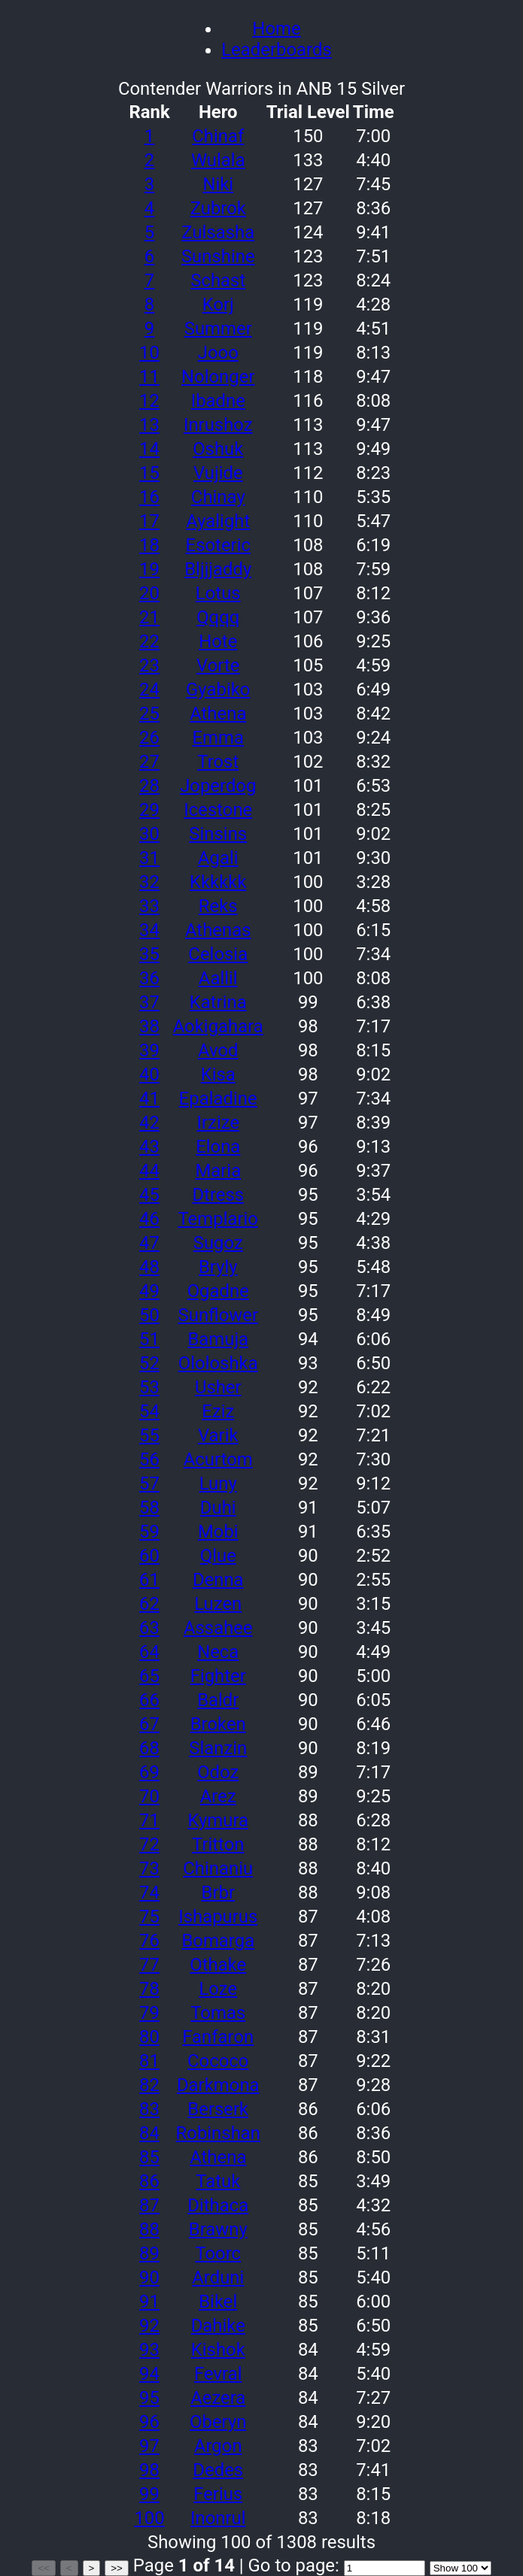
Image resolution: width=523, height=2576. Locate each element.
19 (149, 569)
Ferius (217, 2494)
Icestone (218, 809)
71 (149, 1820)
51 (149, 1339)
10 (149, 352)
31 (149, 857)
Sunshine (218, 256)
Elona (218, 1146)
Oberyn (218, 2421)
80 (149, 2036)
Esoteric (218, 545)
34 (149, 930)
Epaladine (218, 1098)
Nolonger (217, 376)
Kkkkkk (218, 882)
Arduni (218, 2277)
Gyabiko (218, 689)
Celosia (218, 954)
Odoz (218, 1772)
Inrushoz (218, 424)
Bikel (218, 2301)
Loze (218, 1988)
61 (149, 1579)
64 (149, 1651)
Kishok (218, 2349)
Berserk (217, 2109)
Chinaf (218, 136)
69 (149, 1772)
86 (149, 2181)
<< (44, 2568)
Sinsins (218, 833)
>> (117, 2568)
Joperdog (218, 785)
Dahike (218, 2325)
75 (149, 1916)
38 (149, 1026)
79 (149, 2012)
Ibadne (218, 400)
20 (149, 593)
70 (149, 1796)
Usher (218, 1387)
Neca (218, 1651)
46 (149, 1218)
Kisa (218, 1074)
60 (149, 1555)
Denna (218, 1579)
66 (149, 1700)
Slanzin (218, 1748)
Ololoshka (218, 1363)
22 (149, 641)
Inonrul (218, 2518)
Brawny (218, 2229)
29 (149, 809)
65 (149, 1676)
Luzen (218, 1603)
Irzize (217, 1122)
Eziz (218, 1411)
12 (149, 400)
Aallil (218, 978)
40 (149, 1074)
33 (149, 906)
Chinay (218, 497)
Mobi (218, 1531)
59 (149, 1531)
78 (149, 1988)
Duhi (218, 1507)
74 (149, 1892)
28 (149, 785)
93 (149, 2349)
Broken (218, 1724)
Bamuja (217, 1339)
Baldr (218, 1700)
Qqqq (217, 617)
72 (149, 1844)
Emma (218, 737)
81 (149, 2060)
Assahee (218, 1627)
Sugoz (218, 1242)
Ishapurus (217, 1916)
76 (149, 1940)
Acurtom (218, 1459)
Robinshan (218, 2133)
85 (149, 2157)
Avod (218, 1050)
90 (149, 2277)
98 (149, 2470)
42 (149, 1122)
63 (149, 1627)
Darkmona (218, 2085)
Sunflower (218, 1315)
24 (149, 689)
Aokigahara (218, 1026)
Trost (218, 761)
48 (149, 1266)
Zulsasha (217, 232)
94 (149, 2373)
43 (149, 1146)
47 (149, 1242)
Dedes (218, 2470)
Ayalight (218, 521)
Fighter (218, 1676)
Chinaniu (218, 1868)
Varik (218, 1435)
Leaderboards (276, 49)
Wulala (218, 160)
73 (149, 1868)
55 (149, 1435)
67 (149, 1724)
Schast (217, 280)
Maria (218, 1170)
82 (149, 2085)
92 (149, 2325)
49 (149, 1291)
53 (149, 1387)
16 (149, 497)
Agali (218, 857)
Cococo (217, 2060)
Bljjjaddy (217, 569)
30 (149, 833)
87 (149, 2205)
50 (149, 1315)
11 (149, 376)
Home (276, 28)
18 (149, 545)
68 (149, 1748)
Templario (218, 1218)
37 (149, 1002)
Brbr (219, 1892)
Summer (218, 328)
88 (149, 2229)
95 (149, 2397)
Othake (218, 1964)
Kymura (217, 1820)
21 (149, 617)
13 (149, 424)
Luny (218, 1483)
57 (149, 1483)
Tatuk (218, 2181)
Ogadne (218, 1291)
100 (149, 2518)
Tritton (218, 1844)
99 (149, 2494)
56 (149, 1459)
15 (149, 472)
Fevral (218, 2373)
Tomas (217, 2012)
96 (149, 2421)
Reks (218, 906)
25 (149, 713)
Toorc (218, 2253)
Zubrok (218, 208)
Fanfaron (218, 2036)
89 (149, 2253)
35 (149, 954)
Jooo (218, 352)
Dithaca (217, 2205)
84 (149, 2133)
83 (149, 2109)
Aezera (217, 2397)
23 (149, 665)
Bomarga (217, 1940)
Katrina (218, 1002)
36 (149, 978)
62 (149, 1603)
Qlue (218, 1555)
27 (149, 761)
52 (149, 1363)
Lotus (218, 593)
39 (149, 1050)
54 (149, 1411)
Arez (218, 1796)
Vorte (217, 665)
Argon (218, 2445)
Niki (217, 184)
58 (149, 1507)
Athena (218, 713)
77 (149, 1964)
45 (149, 1194)
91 (149, 2301)
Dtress (218, 1194)
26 (149, 737)
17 (149, 521)
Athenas (218, 930)
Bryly (218, 1266)
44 (149, 1170)
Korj (218, 304)
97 (149, 2445)
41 (149, 1098)
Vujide (218, 472)
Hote (218, 641)
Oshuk (218, 448)
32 (149, 882)
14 (149, 448)
